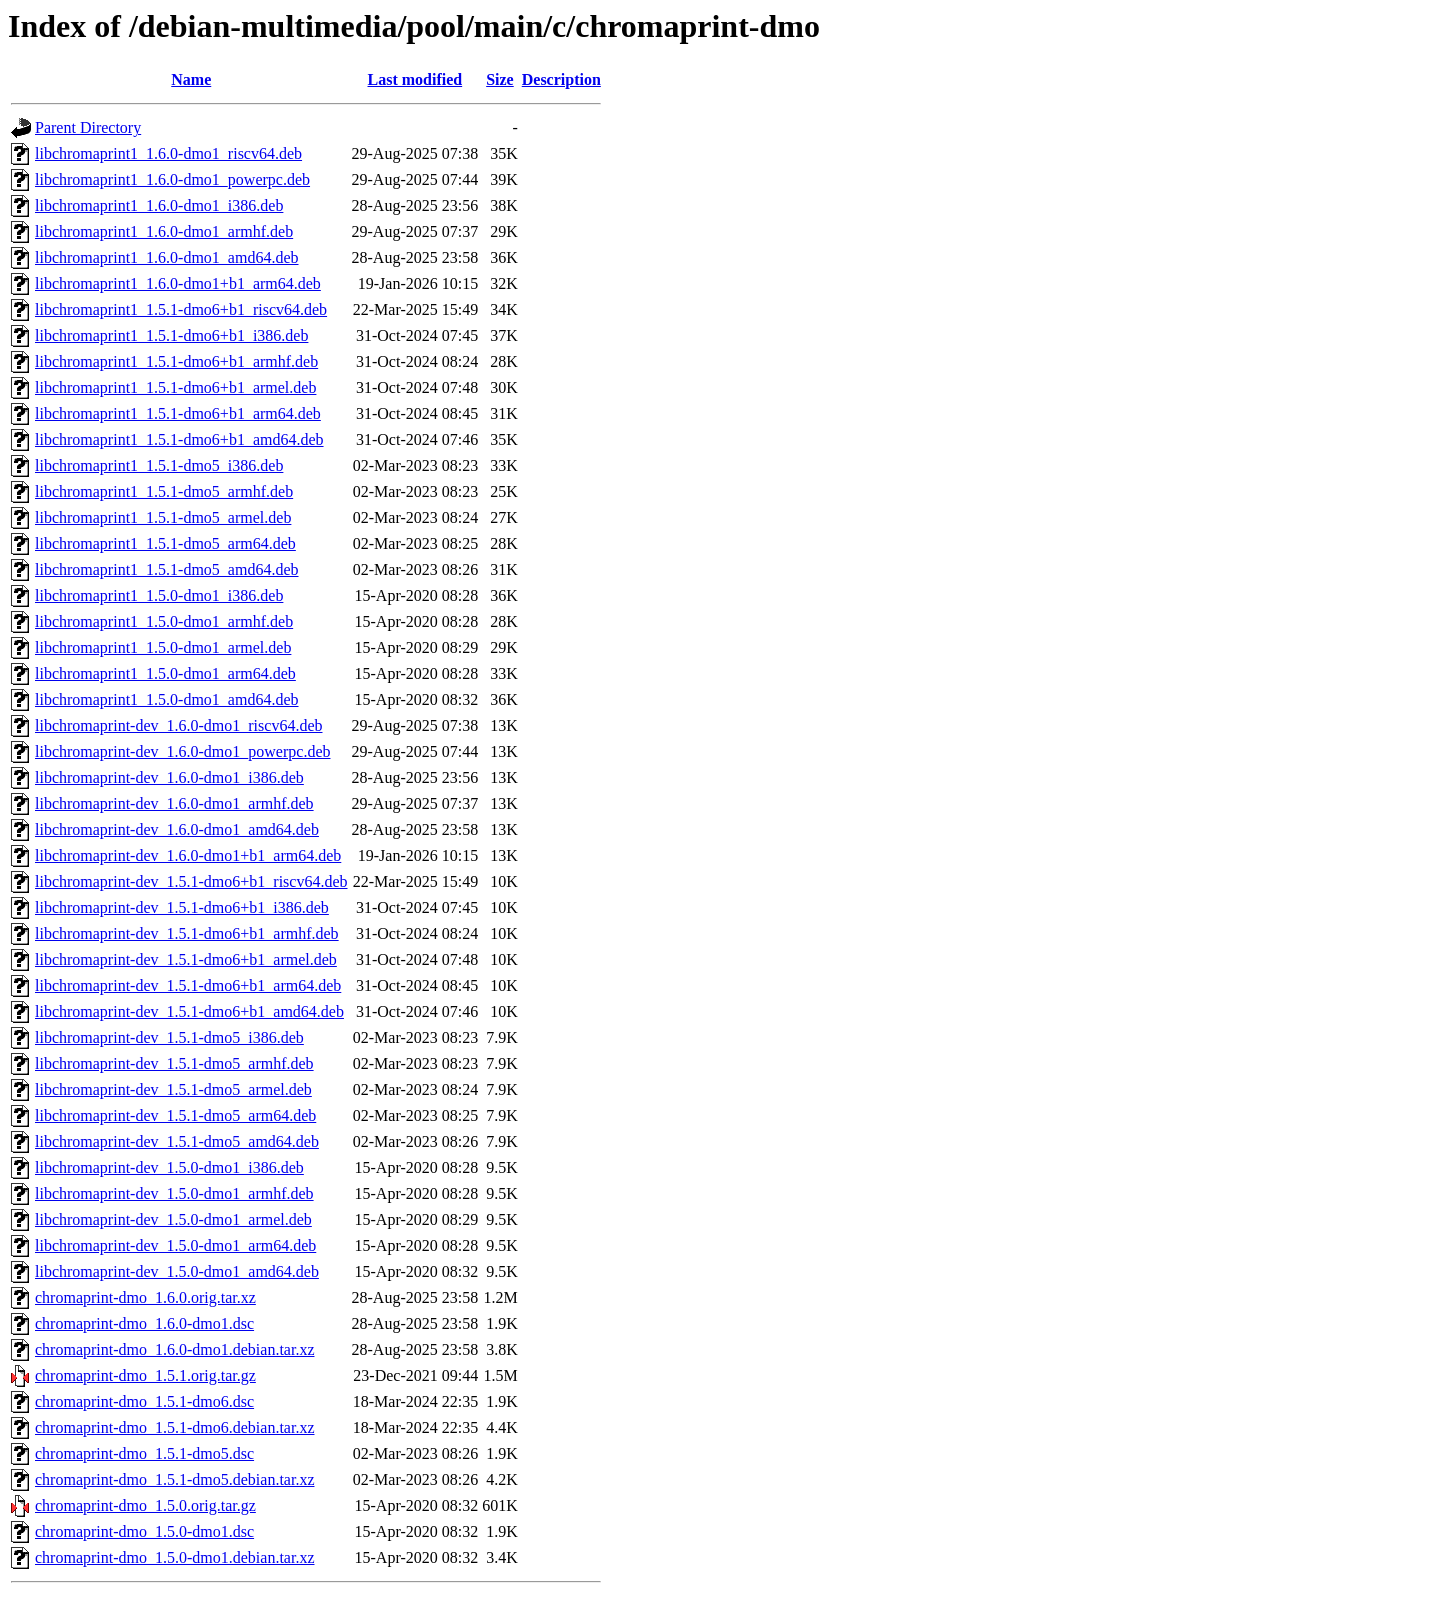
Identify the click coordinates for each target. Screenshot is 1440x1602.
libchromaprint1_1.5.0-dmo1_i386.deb (159, 595)
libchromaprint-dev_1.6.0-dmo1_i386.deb (169, 777)
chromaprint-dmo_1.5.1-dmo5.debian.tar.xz (174, 1479)
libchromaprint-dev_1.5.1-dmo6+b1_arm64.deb (188, 985)
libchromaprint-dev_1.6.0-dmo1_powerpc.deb (182, 751)
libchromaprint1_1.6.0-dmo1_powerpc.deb (172, 179)
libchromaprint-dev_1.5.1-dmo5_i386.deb (169, 1037)
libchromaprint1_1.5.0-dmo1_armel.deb (163, 647)
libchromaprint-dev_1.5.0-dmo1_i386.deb (169, 1167)
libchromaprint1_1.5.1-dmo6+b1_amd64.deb (179, 439)
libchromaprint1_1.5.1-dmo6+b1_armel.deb (175, 387)
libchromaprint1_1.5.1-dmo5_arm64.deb (165, 543)
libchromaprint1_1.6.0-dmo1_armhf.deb (164, 231)
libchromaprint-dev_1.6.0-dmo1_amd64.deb (177, 829)
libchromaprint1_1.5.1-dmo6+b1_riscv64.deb (181, 309)
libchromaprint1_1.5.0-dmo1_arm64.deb (165, 673)
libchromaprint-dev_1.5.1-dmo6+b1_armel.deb (186, 959)
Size (500, 79)
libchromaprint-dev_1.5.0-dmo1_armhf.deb (174, 1193)
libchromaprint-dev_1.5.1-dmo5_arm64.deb (175, 1115)
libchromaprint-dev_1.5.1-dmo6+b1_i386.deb (182, 907)
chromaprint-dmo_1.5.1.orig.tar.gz (145, 1375)
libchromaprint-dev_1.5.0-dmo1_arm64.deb (175, 1245)
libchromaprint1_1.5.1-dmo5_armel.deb (163, 517)
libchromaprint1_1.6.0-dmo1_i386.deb (159, 205)
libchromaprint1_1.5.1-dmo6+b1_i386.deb (171, 335)
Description (561, 79)
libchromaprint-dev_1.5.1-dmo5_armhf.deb (174, 1063)
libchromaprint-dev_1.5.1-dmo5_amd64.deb (177, 1141)
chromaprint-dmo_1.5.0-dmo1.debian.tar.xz (174, 1557)
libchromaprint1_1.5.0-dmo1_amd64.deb (167, 699)
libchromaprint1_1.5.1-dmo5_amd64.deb (167, 569)
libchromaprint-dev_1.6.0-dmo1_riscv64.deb (179, 725)
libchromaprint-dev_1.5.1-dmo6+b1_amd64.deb (189, 1011)
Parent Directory (88, 127)
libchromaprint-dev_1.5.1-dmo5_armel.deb (173, 1089)
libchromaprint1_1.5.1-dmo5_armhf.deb (164, 491)
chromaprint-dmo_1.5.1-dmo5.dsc (144, 1453)
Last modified (415, 79)
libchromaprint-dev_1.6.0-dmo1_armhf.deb (174, 803)
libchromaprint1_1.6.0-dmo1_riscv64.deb (168, 153)
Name (191, 79)
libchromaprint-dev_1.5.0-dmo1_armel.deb (173, 1219)
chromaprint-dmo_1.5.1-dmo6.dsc (144, 1401)
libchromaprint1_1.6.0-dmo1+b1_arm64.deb (178, 283)
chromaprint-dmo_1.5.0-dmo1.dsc (144, 1531)
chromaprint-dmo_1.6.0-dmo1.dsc (144, 1323)
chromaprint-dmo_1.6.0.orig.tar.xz (145, 1297)
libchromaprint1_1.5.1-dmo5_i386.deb (159, 465)
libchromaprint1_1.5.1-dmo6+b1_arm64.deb (178, 413)
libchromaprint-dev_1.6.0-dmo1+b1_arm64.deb (188, 855)
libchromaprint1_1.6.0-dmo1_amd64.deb (167, 257)
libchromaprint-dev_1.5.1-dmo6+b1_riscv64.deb (191, 881)
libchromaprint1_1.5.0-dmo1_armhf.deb (164, 621)
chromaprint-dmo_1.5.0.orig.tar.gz (145, 1505)
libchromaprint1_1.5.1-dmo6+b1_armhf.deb (176, 361)
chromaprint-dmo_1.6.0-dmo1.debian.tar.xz (174, 1349)
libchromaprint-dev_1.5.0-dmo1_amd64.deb (177, 1271)
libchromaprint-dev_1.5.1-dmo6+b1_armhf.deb (187, 933)
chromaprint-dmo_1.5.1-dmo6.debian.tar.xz (174, 1427)
